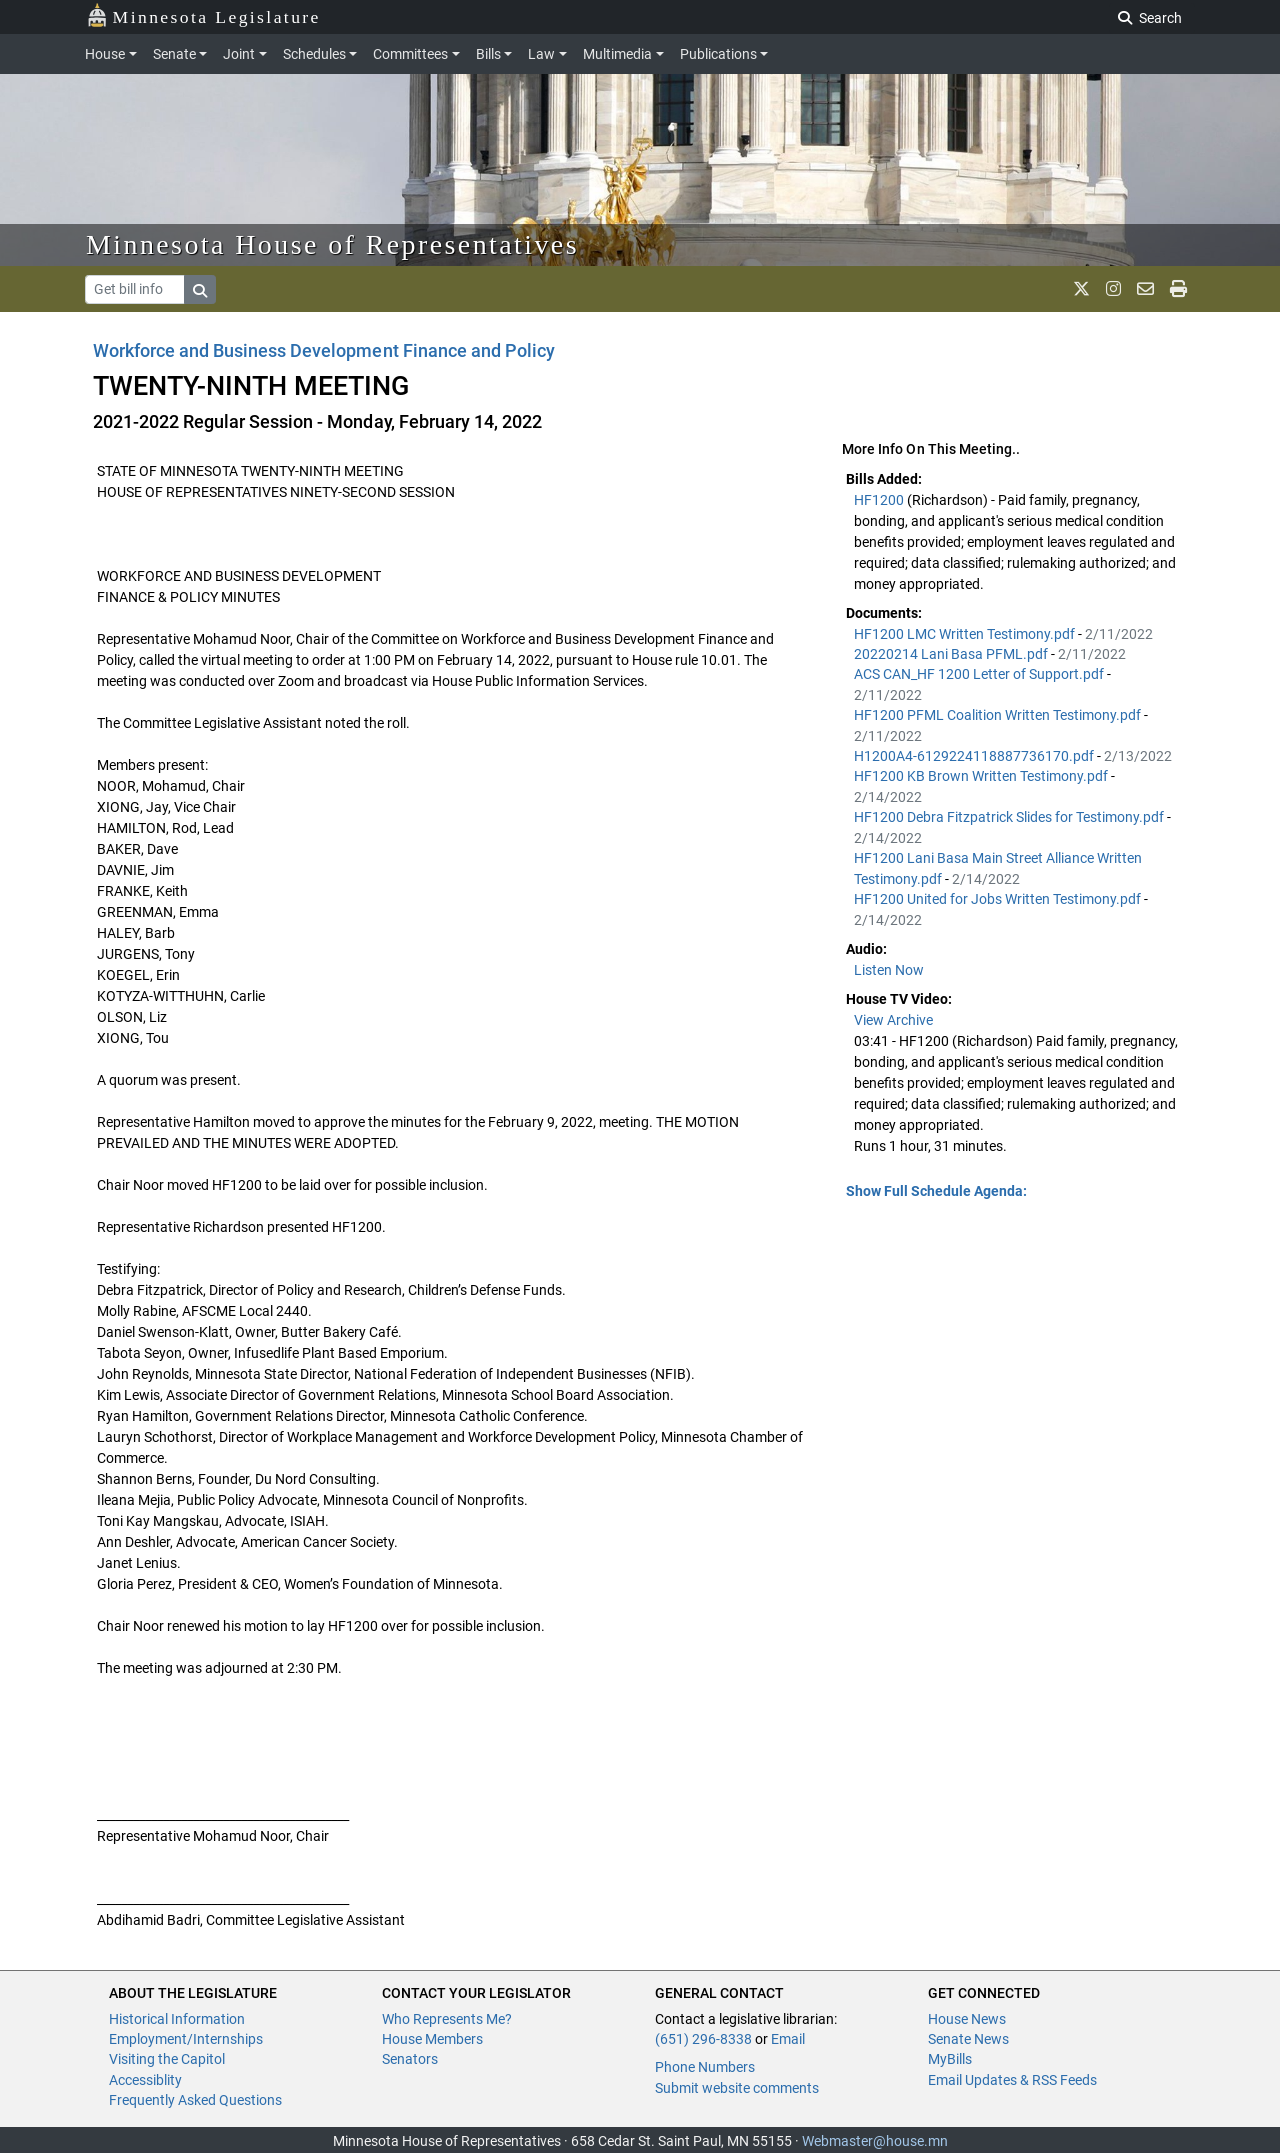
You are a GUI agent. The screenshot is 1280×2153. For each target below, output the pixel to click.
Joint (239, 54)
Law (541, 54)
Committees (410, 54)
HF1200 (880, 500)
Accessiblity (145, 2080)
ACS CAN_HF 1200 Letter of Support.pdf (980, 674)
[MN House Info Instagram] (1113, 289)
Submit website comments (737, 2088)
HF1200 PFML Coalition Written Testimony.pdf (999, 715)
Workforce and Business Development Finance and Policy (324, 350)
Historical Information (177, 2019)
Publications (718, 54)
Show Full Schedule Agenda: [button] (936, 1191)
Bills (488, 54)
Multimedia (617, 54)
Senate (174, 54)
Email (788, 2039)
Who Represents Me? (447, 2019)
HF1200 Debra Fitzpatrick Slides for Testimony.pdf (1010, 817)
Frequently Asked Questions (195, 2100)
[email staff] (1145, 289)
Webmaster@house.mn (875, 2141)
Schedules (314, 54)
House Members (432, 2039)
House (105, 54)
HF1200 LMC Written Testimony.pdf (966, 634)
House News (967, 2019)
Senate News (968, 2039)
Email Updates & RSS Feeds (1012, 2080)
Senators (410, 2059)
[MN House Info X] (1081, 289)
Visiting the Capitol (167, 2059)
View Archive (893, 1020)
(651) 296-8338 (703, 2039)
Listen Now (889, 970)
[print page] (1178, 289)
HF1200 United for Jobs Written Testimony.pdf (999, 899)
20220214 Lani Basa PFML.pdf (952, 654)
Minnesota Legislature (203, 15)
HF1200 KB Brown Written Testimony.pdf (982, 776)
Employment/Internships (186, 2039)
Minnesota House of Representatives (332, 244)
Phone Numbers (705, 2067)
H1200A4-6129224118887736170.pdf (975, 756)
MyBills (950, 2059)
